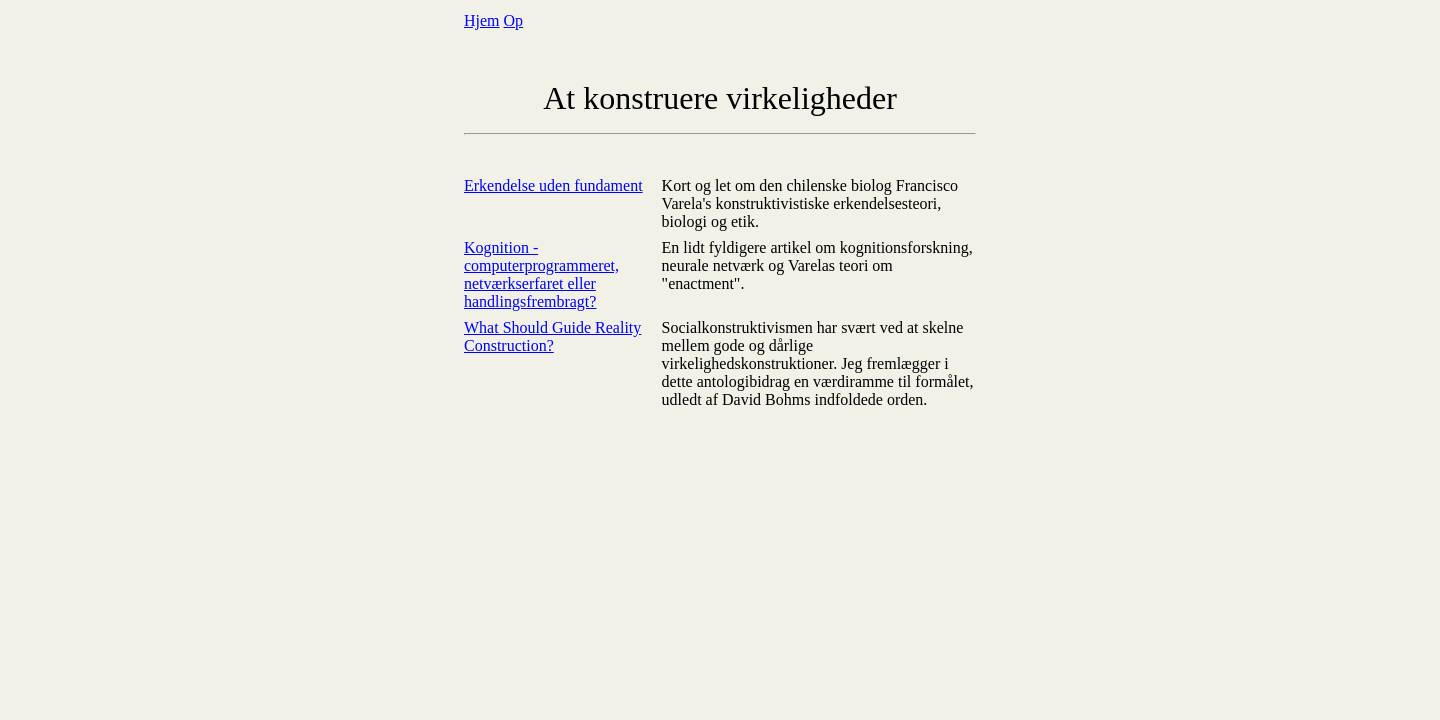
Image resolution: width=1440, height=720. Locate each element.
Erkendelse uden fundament (553, 185)
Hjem (482, 20)
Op (514, 20)
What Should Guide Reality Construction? (552, 336)
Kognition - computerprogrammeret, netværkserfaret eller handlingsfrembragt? (541, 274)
